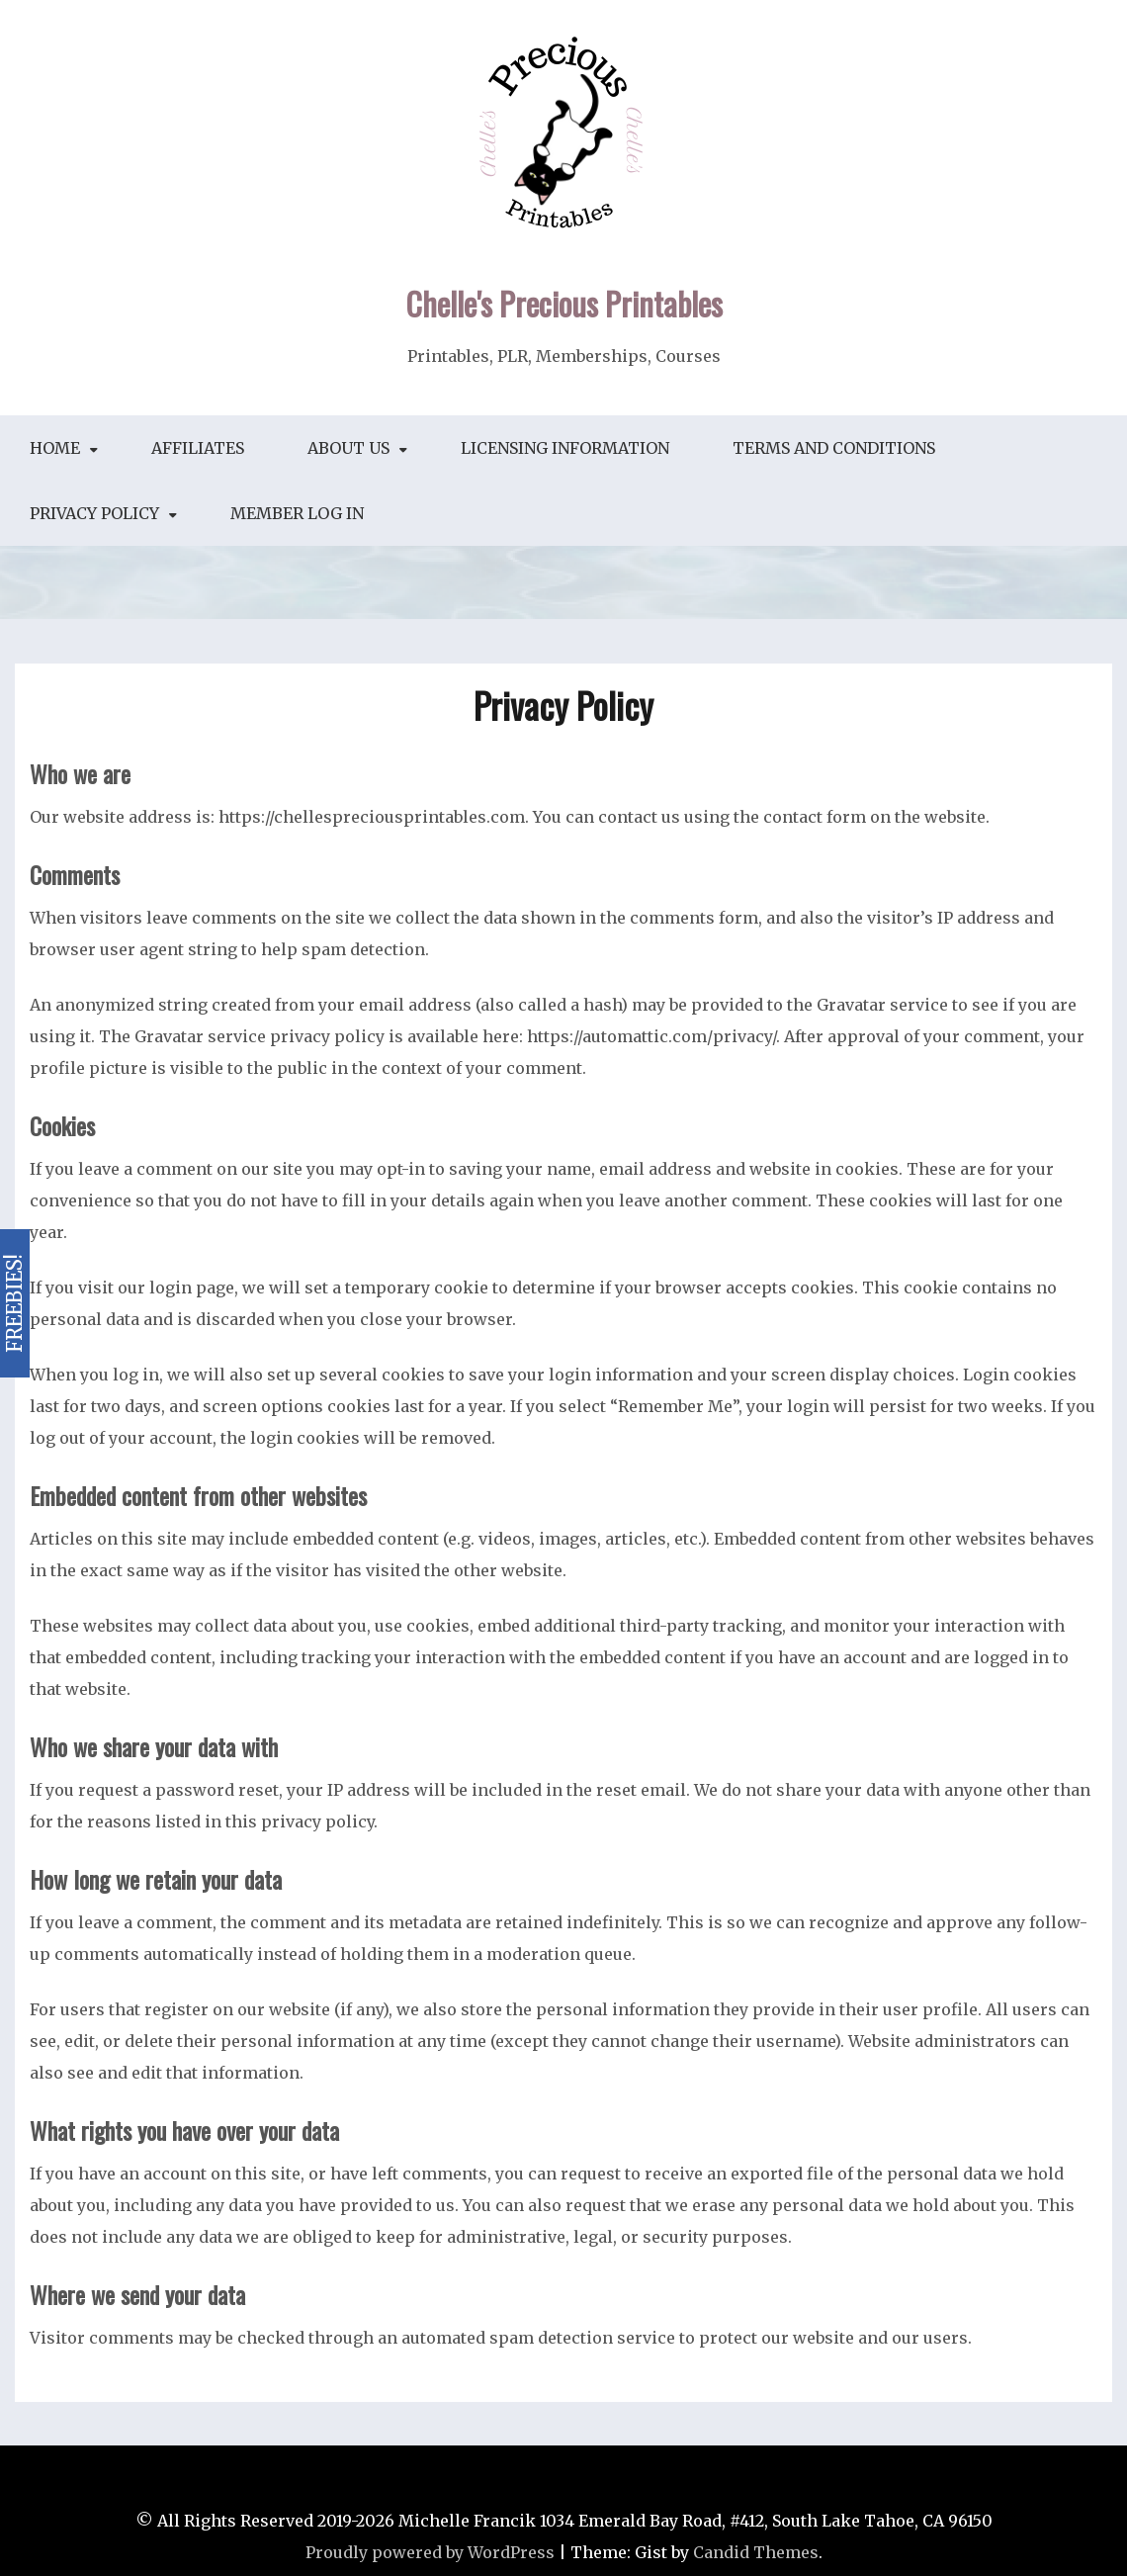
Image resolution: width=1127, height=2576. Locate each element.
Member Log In (297, 513)
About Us (348, 448)
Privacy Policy (94, 513)
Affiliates (197, 448)
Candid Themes (756, 2552)
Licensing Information (565, 448)
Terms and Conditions (834, 448)
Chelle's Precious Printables (564, 303)
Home (55, 448)
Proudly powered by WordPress (430, 2552)
